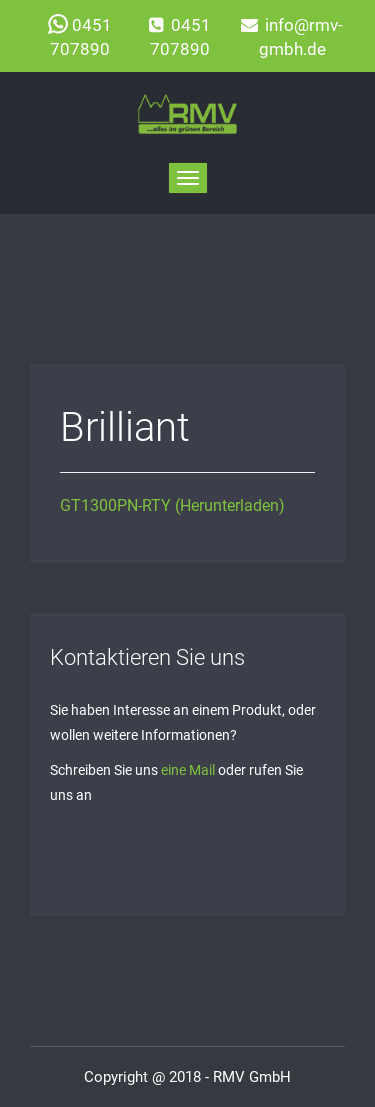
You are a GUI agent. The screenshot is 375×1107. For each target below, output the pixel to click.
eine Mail (188, 770)
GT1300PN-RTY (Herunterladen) (172, 505)
